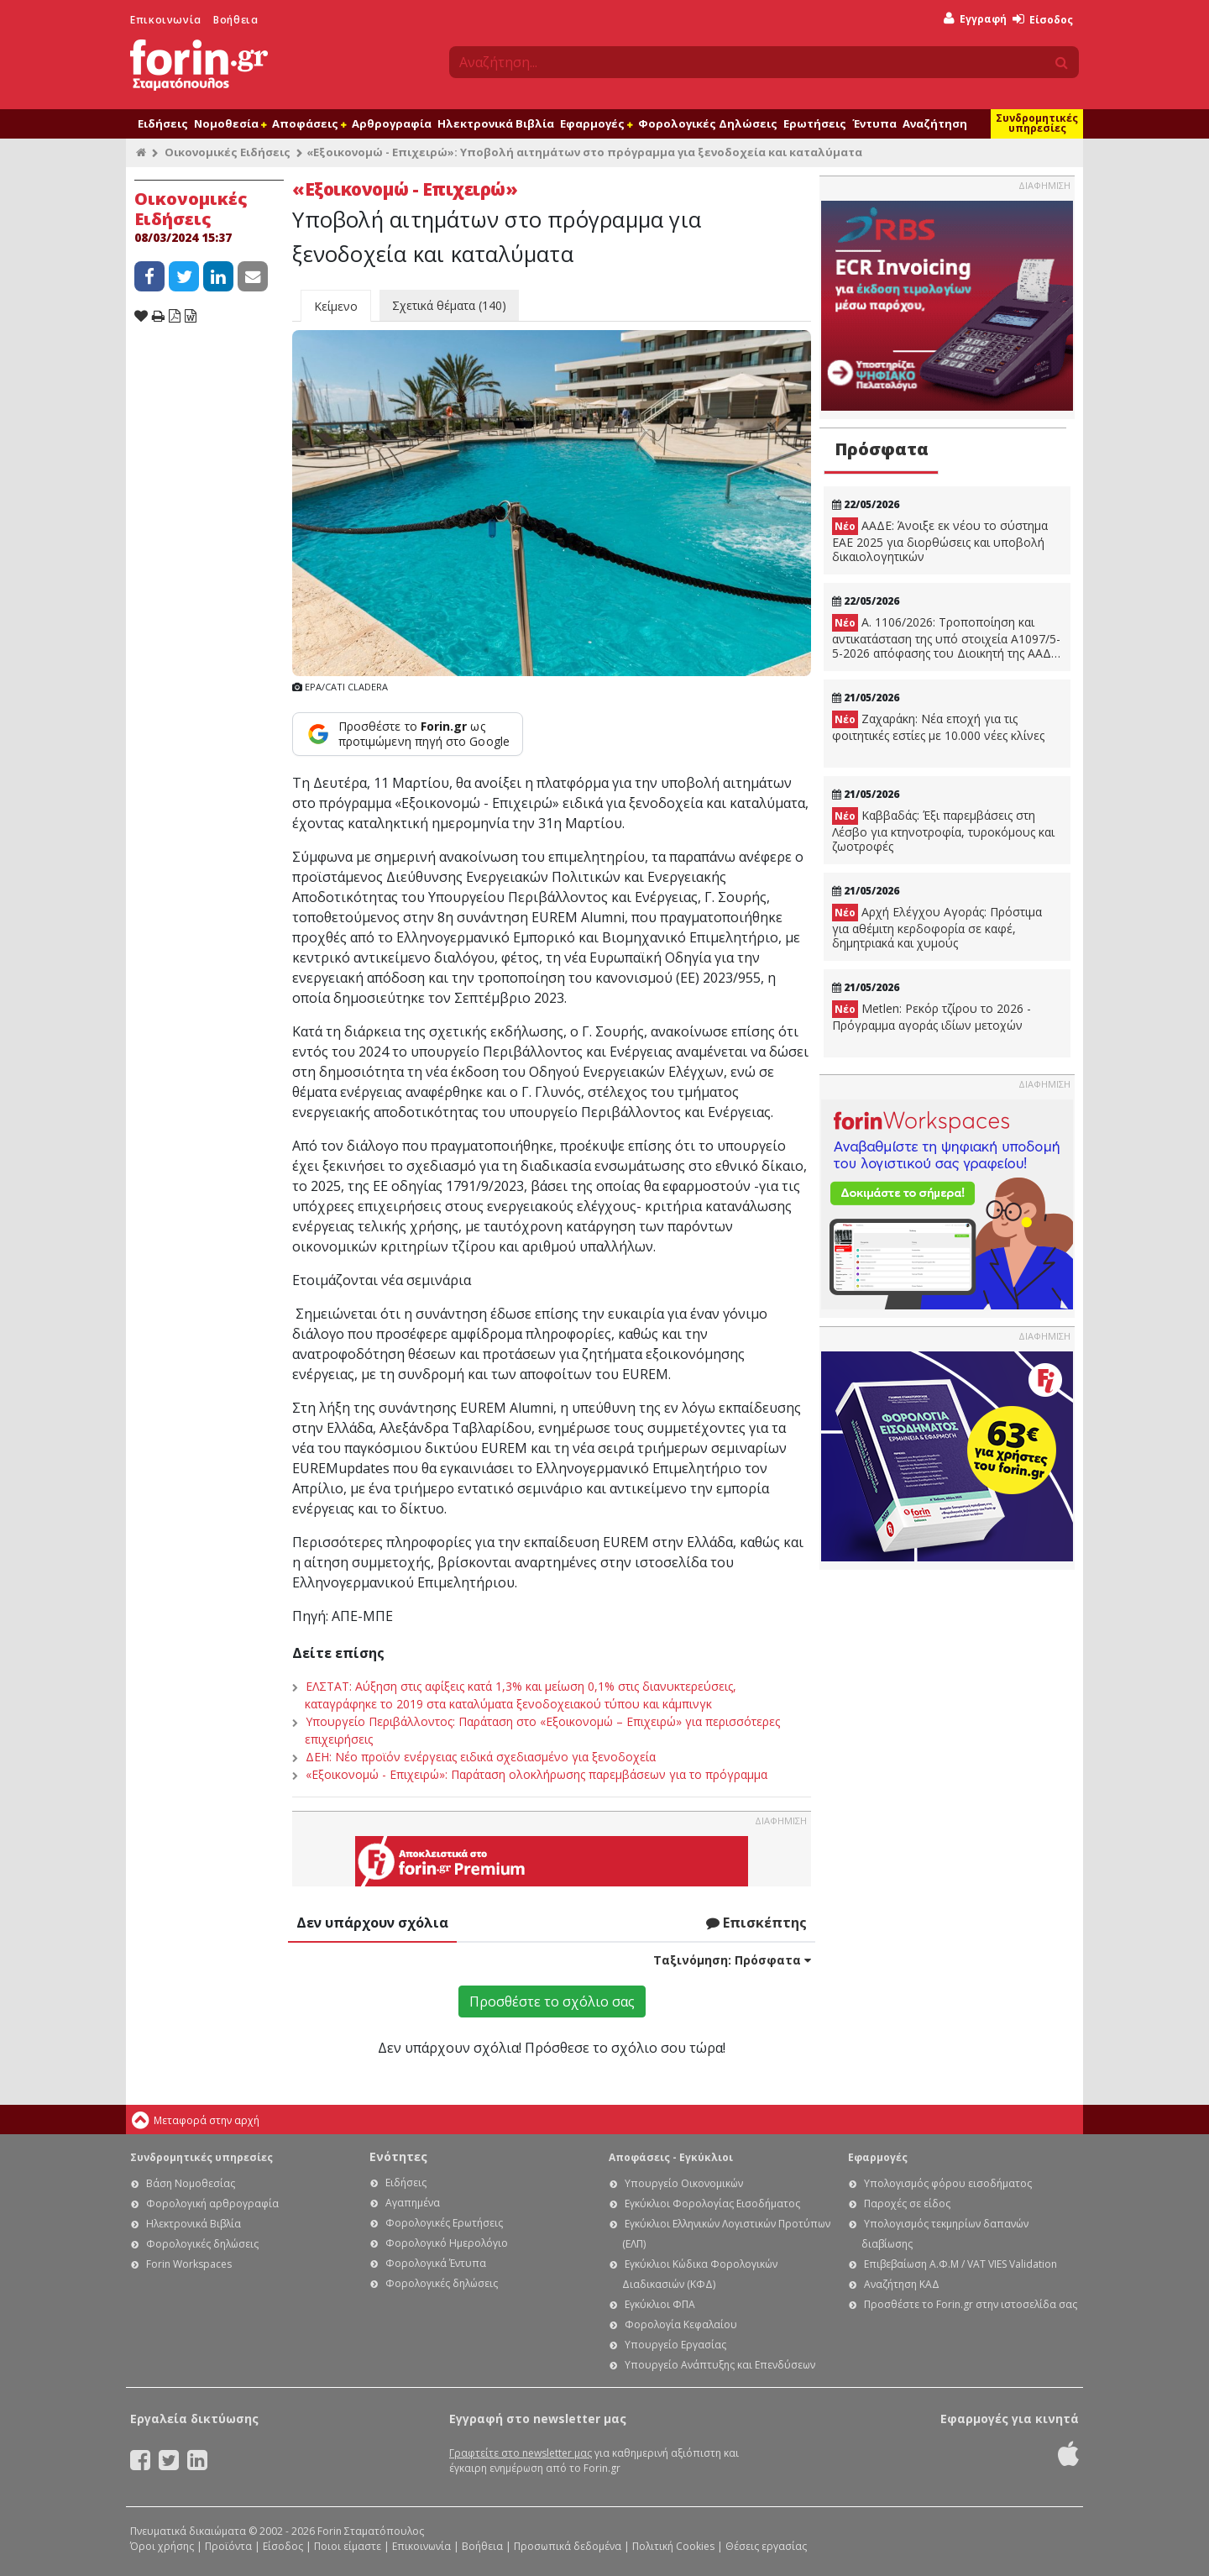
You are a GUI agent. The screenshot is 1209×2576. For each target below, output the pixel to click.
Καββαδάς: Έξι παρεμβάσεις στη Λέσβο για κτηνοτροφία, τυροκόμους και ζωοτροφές (943, 830)
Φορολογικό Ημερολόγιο (446, 2243)
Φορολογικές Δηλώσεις (707, 123)
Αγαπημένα (412, 2203)
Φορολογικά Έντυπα (435, 2263)
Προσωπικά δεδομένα (567, 2546)
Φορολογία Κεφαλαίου (681, 2324)
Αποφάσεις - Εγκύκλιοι (671, 2157)
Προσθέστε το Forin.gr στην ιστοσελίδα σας (970, 2304)
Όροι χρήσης (162, 2546)
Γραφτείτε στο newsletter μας (520, 2453)
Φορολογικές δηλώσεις (202, 2244)
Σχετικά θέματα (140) (449, 305)
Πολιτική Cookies (673, 2546)
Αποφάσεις (309, 123)
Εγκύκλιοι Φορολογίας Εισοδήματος (712, 2203)
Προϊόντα (228, 2546)
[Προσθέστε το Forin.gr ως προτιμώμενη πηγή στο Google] (407, 734)
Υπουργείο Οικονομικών (684, 2183)
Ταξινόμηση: (732, 1960)
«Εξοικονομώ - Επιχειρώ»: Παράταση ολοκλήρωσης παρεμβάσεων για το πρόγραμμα (536, 1774)
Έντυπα (874, 123)
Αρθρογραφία (392, 123)
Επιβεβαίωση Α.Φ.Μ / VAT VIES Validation (960, 2264)
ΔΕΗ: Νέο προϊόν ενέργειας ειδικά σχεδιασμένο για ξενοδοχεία (481, 1757)
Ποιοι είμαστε (347, 2546)
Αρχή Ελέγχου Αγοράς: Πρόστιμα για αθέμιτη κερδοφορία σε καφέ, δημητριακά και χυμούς (937, 927)
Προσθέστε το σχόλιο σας (552, 2001)
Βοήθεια (235, 20)
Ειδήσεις (163, 123)
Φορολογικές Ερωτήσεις (444, 2223)
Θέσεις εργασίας (766, 2546)
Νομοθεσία (230, 123)
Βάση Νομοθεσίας (190, 2183)
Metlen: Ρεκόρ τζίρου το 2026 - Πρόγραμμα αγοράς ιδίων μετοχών (931, 1016)
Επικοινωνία (166, 20)
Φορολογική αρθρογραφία (212, 2203)
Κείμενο (336, 306)
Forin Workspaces (189, 2264)
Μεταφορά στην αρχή (206, 2120)
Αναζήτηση (935, 123)
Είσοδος (1043, 20)
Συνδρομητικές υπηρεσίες (1037, 123)
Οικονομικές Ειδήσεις (227, 152)
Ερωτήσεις (814, 123)
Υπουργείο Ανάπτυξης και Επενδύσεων (720, 2365)
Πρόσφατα (882, 449)
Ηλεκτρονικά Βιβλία (495, 123)
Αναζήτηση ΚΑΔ (901, 2284)
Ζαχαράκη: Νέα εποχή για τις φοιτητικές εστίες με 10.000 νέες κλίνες (938, 727)
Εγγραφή (975, 19)
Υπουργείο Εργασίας (675, 2344)
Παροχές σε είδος (907, 2203)
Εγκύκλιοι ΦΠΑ (660, 2304)
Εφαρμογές (596, 123)
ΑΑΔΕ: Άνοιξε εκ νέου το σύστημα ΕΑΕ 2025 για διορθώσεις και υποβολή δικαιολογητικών (940, 540)
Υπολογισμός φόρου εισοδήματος (948, 2183)
